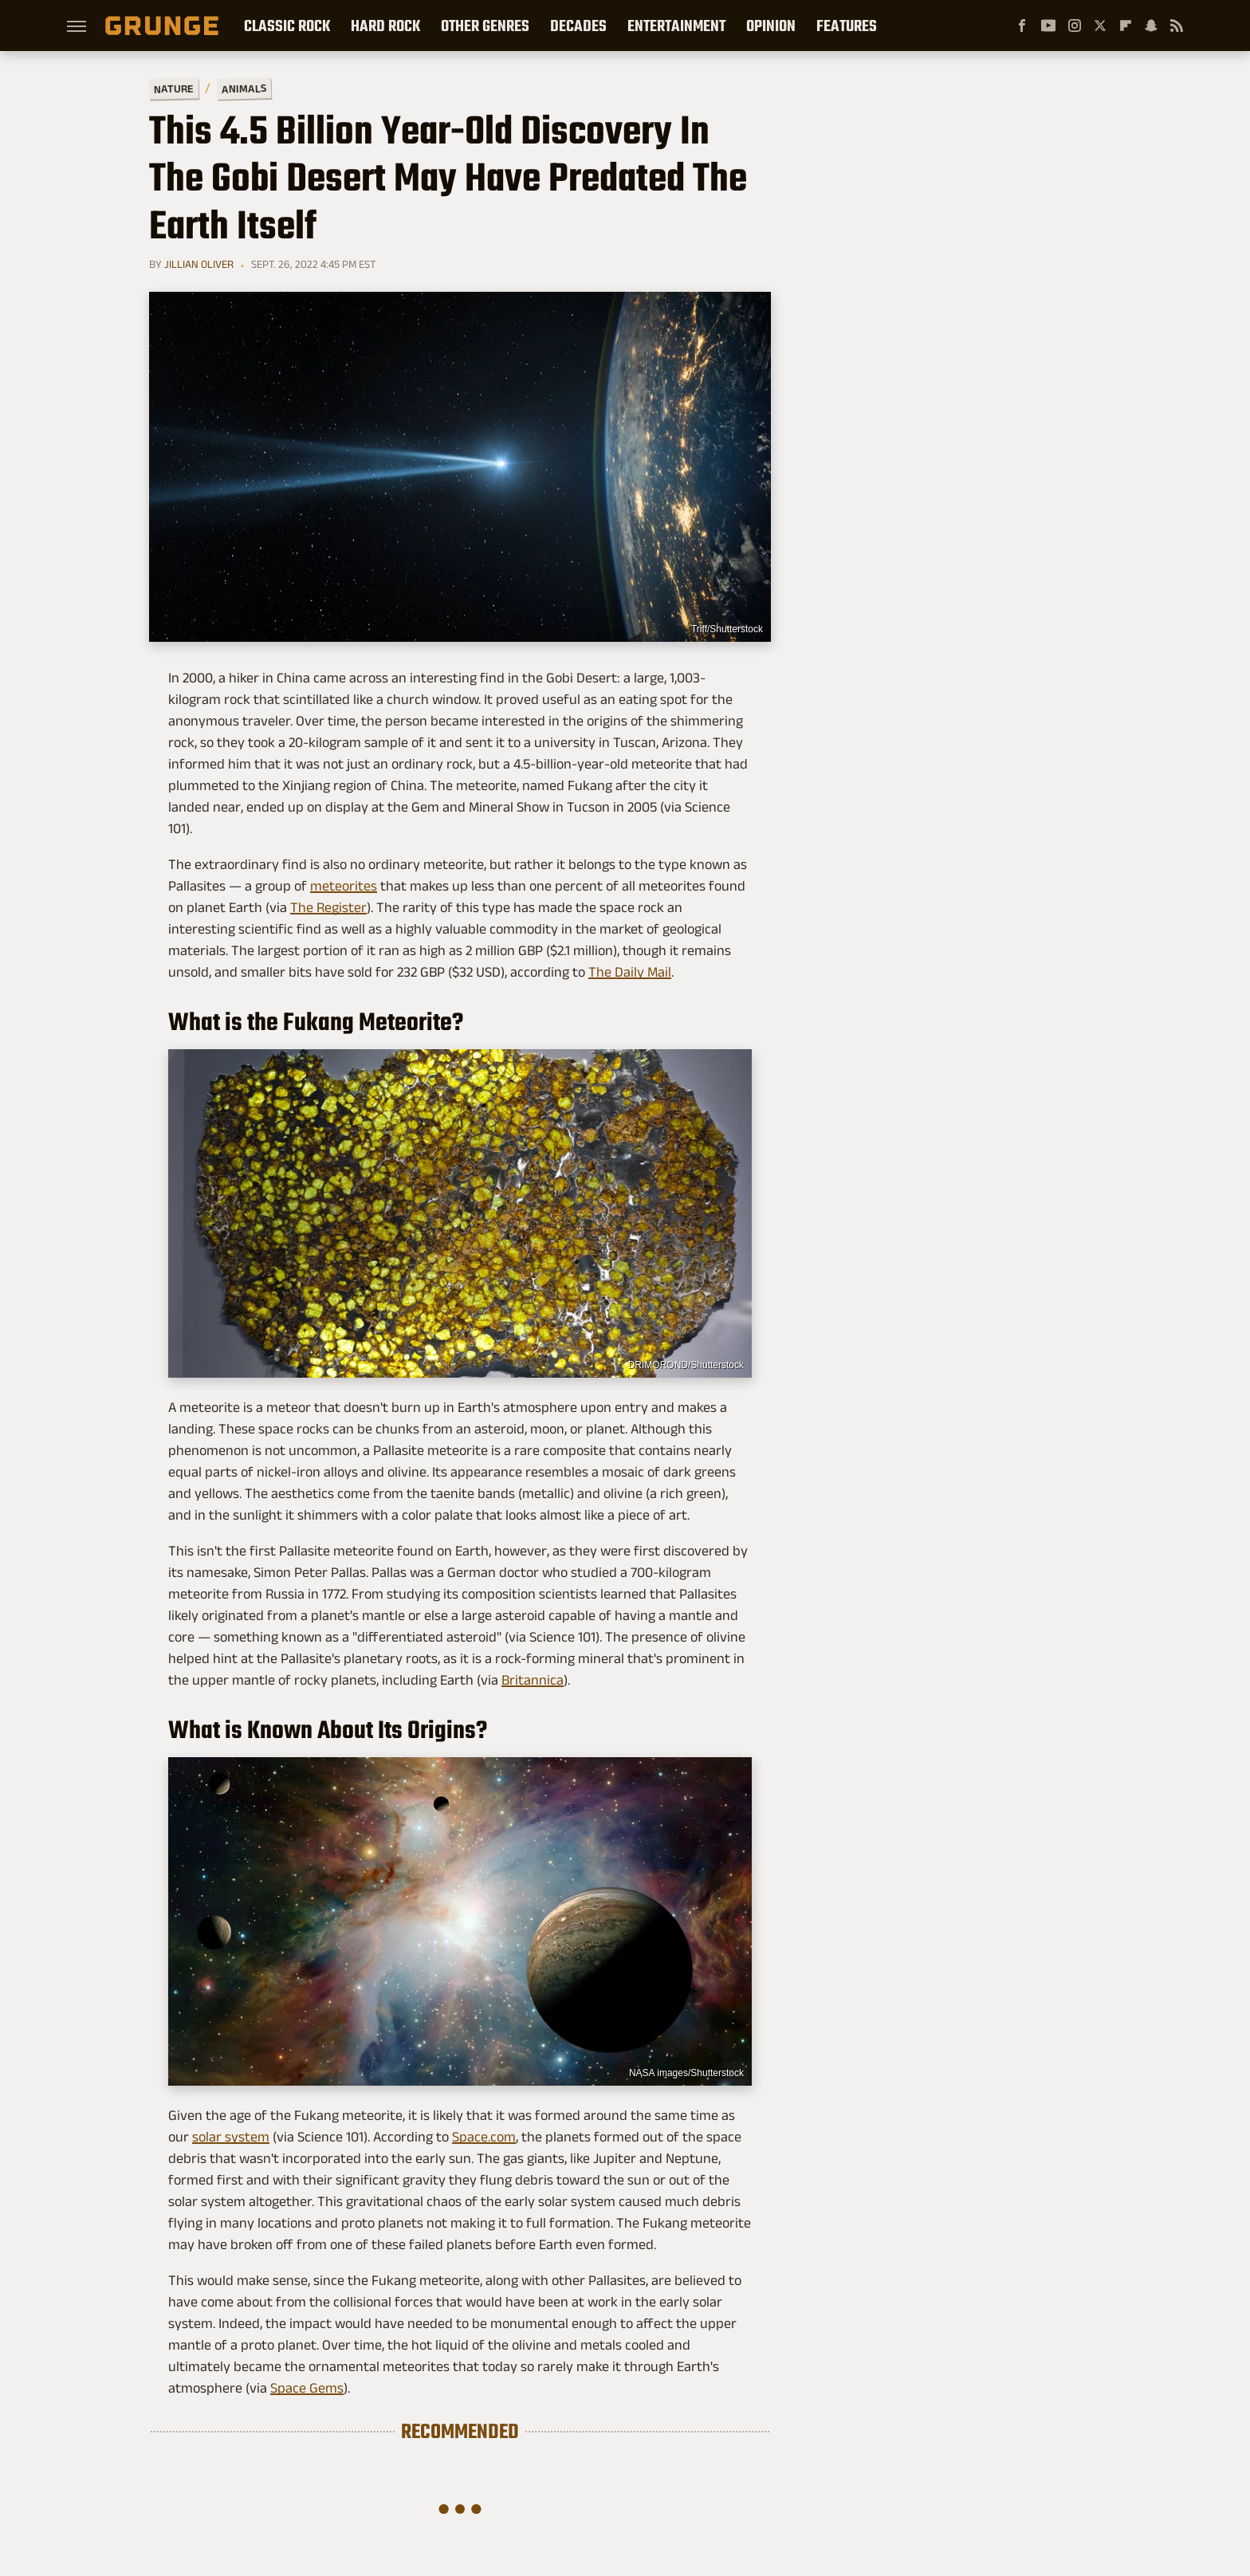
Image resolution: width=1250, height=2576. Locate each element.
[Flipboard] (1125, 25)
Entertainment (676, 25)
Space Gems (307, 2388)
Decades (578, 25)
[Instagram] (1074, 25)
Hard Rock (385, 25)
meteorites (343, 886)
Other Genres (485, 25)
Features (846, 25)
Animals (244, 88)
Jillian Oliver (199, 264)
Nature (174, 88)
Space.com (484, 2137)
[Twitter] (1100, 25)
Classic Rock (287, 25)
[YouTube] (1048, 25)
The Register (328, 907)
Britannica (532, 1680)
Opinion (771, 25)
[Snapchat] (1151, 25)
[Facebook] (1022, 25)
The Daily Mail (629, 972)
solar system (230, 2137)
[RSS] (1176, 25)
